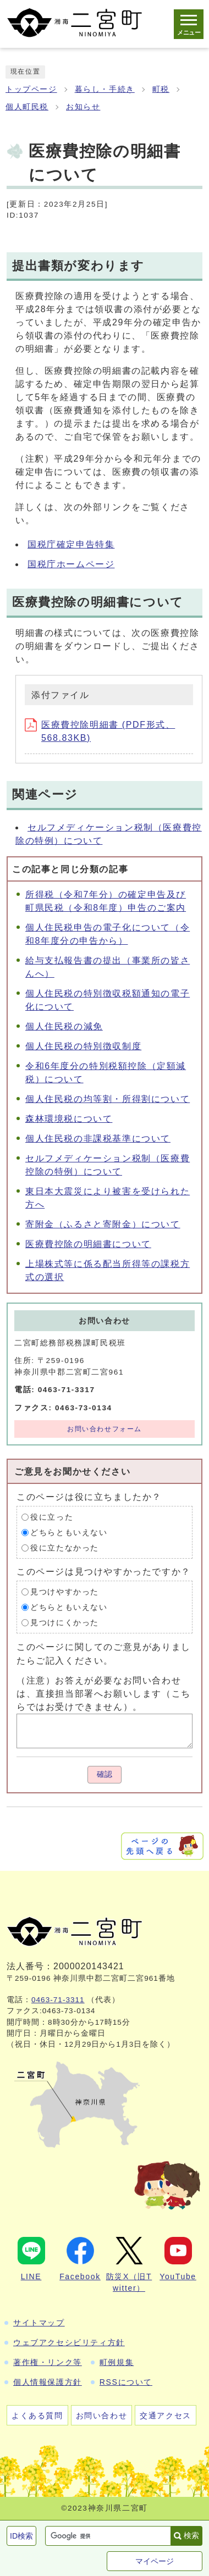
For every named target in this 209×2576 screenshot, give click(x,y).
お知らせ (83, 107)
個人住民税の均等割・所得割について (107, 1099)
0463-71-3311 (58, 2000)
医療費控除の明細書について (88, 1244)
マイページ (154, 2561)
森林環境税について (68, 1118)
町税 (160, 89)
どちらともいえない (68, 1532)
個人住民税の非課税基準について (97, 1138)
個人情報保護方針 (47, 2382)
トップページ (31, 89)
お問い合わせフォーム (104, 1429)
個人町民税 (27, 107)
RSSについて (126, 2382)
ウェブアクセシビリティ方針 (69, 2342)
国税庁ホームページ (71, 564)
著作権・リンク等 (47, 2362)
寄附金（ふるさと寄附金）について (102, 1224)
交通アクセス (165, 2415)
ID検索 (21, 2535)
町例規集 (117, 2362)
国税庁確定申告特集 (71, 544)
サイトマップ (39, 2322)
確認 (104, 1774)
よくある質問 (37, 2415)
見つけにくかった (64, 1623)
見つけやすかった (64, 1592)
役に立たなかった (64, 1548)
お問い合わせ (102, 2415)
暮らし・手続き (105, 89)
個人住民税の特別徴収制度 (83, 1046)
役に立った (51, 1517)
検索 (191, 2535)
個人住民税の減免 (64, 1026)
